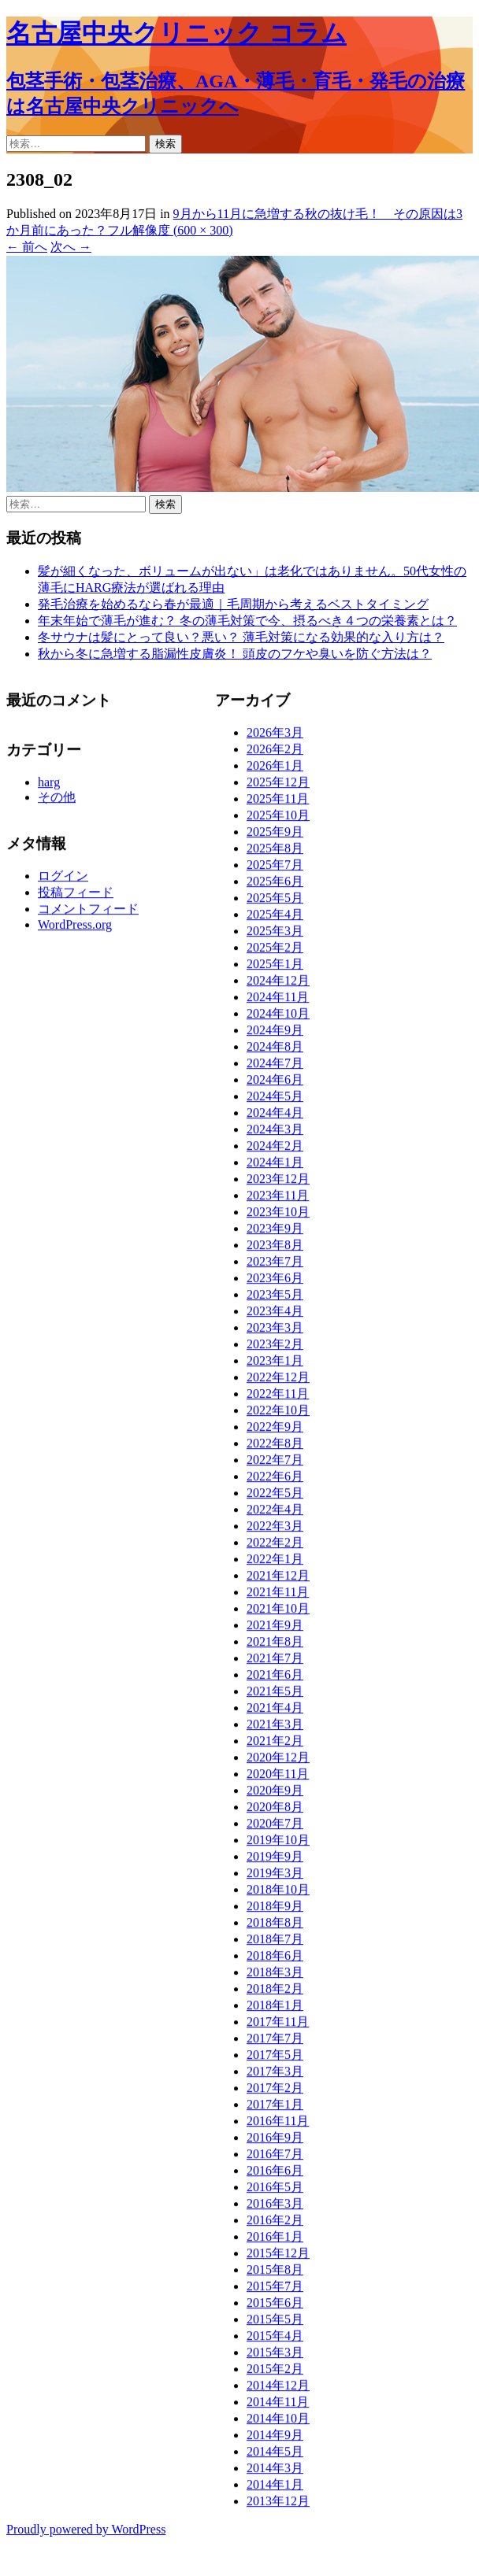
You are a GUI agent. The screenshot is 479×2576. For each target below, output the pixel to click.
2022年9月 (275, 1432)
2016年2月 (275, 2225)
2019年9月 (275, 1861)
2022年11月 (278, 1399)
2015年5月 (275, 2324)
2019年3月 (275, 1878)
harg (49, 787)
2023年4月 (275, 1316)
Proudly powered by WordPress (85, 2529)
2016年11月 (278, 2126)
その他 (57, 802)
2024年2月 (275, 1151)
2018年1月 (275, 2010)
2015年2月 (275, 2374)
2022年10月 (278, 1415)
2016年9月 (275, 2142)
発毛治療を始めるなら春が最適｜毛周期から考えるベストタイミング (233, 604)
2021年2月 (275, 1746)
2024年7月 (275, 1068)
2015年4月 (275, 2341)
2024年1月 (275, 1167)
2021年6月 (275, 1680)
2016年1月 (275, 2242)
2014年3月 (275, 2473)
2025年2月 (275, 952)
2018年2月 (275, 1994)
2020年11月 (278, 1779)
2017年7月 (275, 2043)
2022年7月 (275, 1465)
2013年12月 (278, 2506)
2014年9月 (275, 2440)
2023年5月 (275, 1299)
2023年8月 (275, 1250)
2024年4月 (275, 1118)
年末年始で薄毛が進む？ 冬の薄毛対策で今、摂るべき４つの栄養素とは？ (247, 620)
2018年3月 (275, 1977)
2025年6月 (275, 886)
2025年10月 (278, 820)
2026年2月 (275, 754)
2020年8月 (275, 1812)
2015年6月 (275, 2308)
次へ (70, 246)
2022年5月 (275, 1498)
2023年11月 (278, 1200)
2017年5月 (275, 2060)
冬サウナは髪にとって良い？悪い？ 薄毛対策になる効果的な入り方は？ (241, 637)
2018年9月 (275, 1911)
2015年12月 (278, 2258)
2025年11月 (278, 804)
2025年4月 (275, 919)
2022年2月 (275, 1547)
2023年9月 (275, 1233)
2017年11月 (278, 2027)
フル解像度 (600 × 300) (170, 230)
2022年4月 (275, 1514)
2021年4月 (275, 1713)
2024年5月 (275, 1101)
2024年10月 (278, 1019)
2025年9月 (275, 837)
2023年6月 (275, 1283)
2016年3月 (275, 2209)
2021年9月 (275, 1630)
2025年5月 (275, 903)
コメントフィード (88, 914)
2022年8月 (275, 1448)
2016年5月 (275, 2192)
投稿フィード (75, 897)
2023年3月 (275, 1333)
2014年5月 (275, 2456)
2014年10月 (278, 2423)
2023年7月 (275, 1266)
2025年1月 (275, 969)
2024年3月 (275, 1134)
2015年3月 (275, 2357)
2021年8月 (275, 1647)
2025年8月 (275, 853)
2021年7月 (275, 1663)
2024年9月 (275, 1035)
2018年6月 (275, 1961)
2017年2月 (275, 2093)
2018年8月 (275, 1928)
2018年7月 (275, 1944)
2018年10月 (278, 1895)
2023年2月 (275, 1349)
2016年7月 (275, 2159)
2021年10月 (278, 1614)
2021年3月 (275, 1729)
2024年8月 (275, 1052)
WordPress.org (75, 930)
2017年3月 (275, 2076)
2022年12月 (278, 1382)
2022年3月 (275, 1531)
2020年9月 (275, 1795)
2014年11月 (278, 2407)
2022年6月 (275, 1481)
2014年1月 (275, 2490)
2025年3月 (275, 936)
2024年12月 (278, 985)
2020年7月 (275, 1828)
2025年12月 (278, 787)
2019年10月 (278, 1845)
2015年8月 (275, 2275)
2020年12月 (278, 1762)
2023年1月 (275, 1366)
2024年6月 (275, 1085)
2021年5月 (275, 1696)
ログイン (63, 881)
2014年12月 (278, 2390)
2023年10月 (278, 1217)
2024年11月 (278, 1002)
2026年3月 (275, 738)
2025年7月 (275, 870)
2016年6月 (275, 2175)
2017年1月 (275, 2109)
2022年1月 (275, 1564)
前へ (26, 246)
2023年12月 (278, 1184)
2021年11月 (278, 1597)
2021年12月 (278, 1580)
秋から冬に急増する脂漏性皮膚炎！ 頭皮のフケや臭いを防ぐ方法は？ (235, 653)
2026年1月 (275, 771)
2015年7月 (275, 2291)
